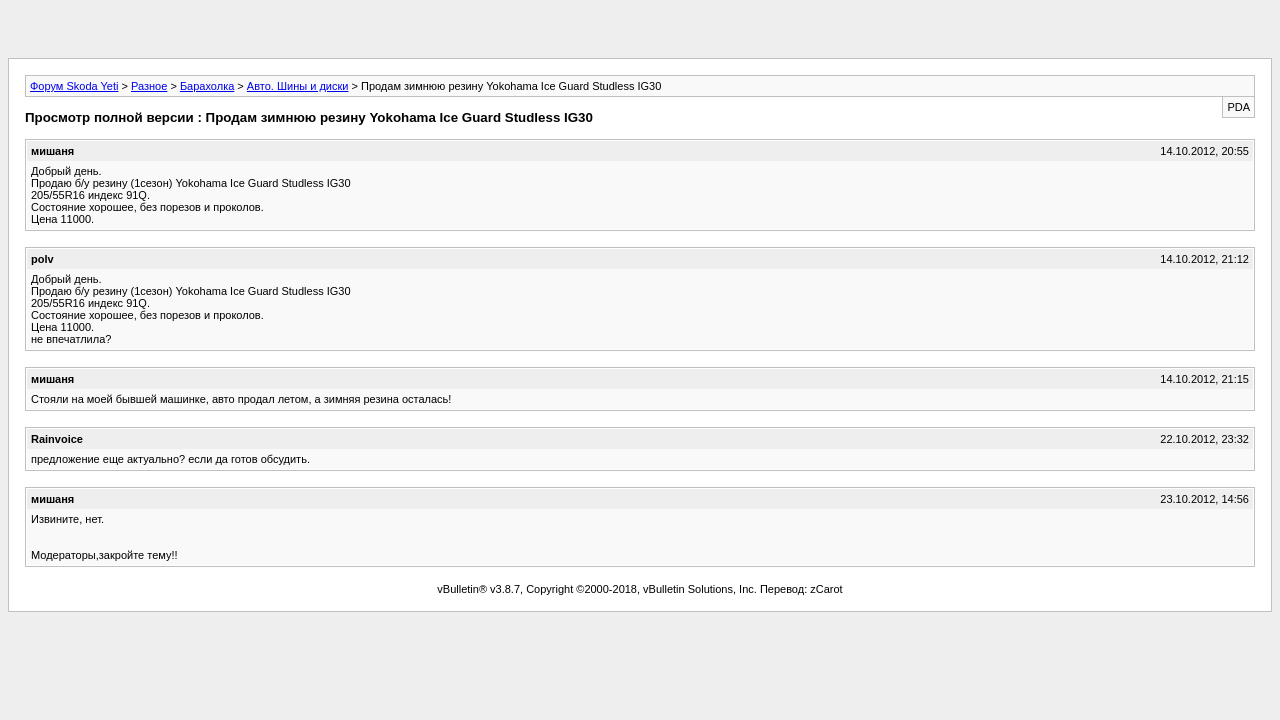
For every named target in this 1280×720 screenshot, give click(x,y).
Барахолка (207, 86)
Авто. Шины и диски (298, 86)
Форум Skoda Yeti (74, 86)
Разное (149, 86)
